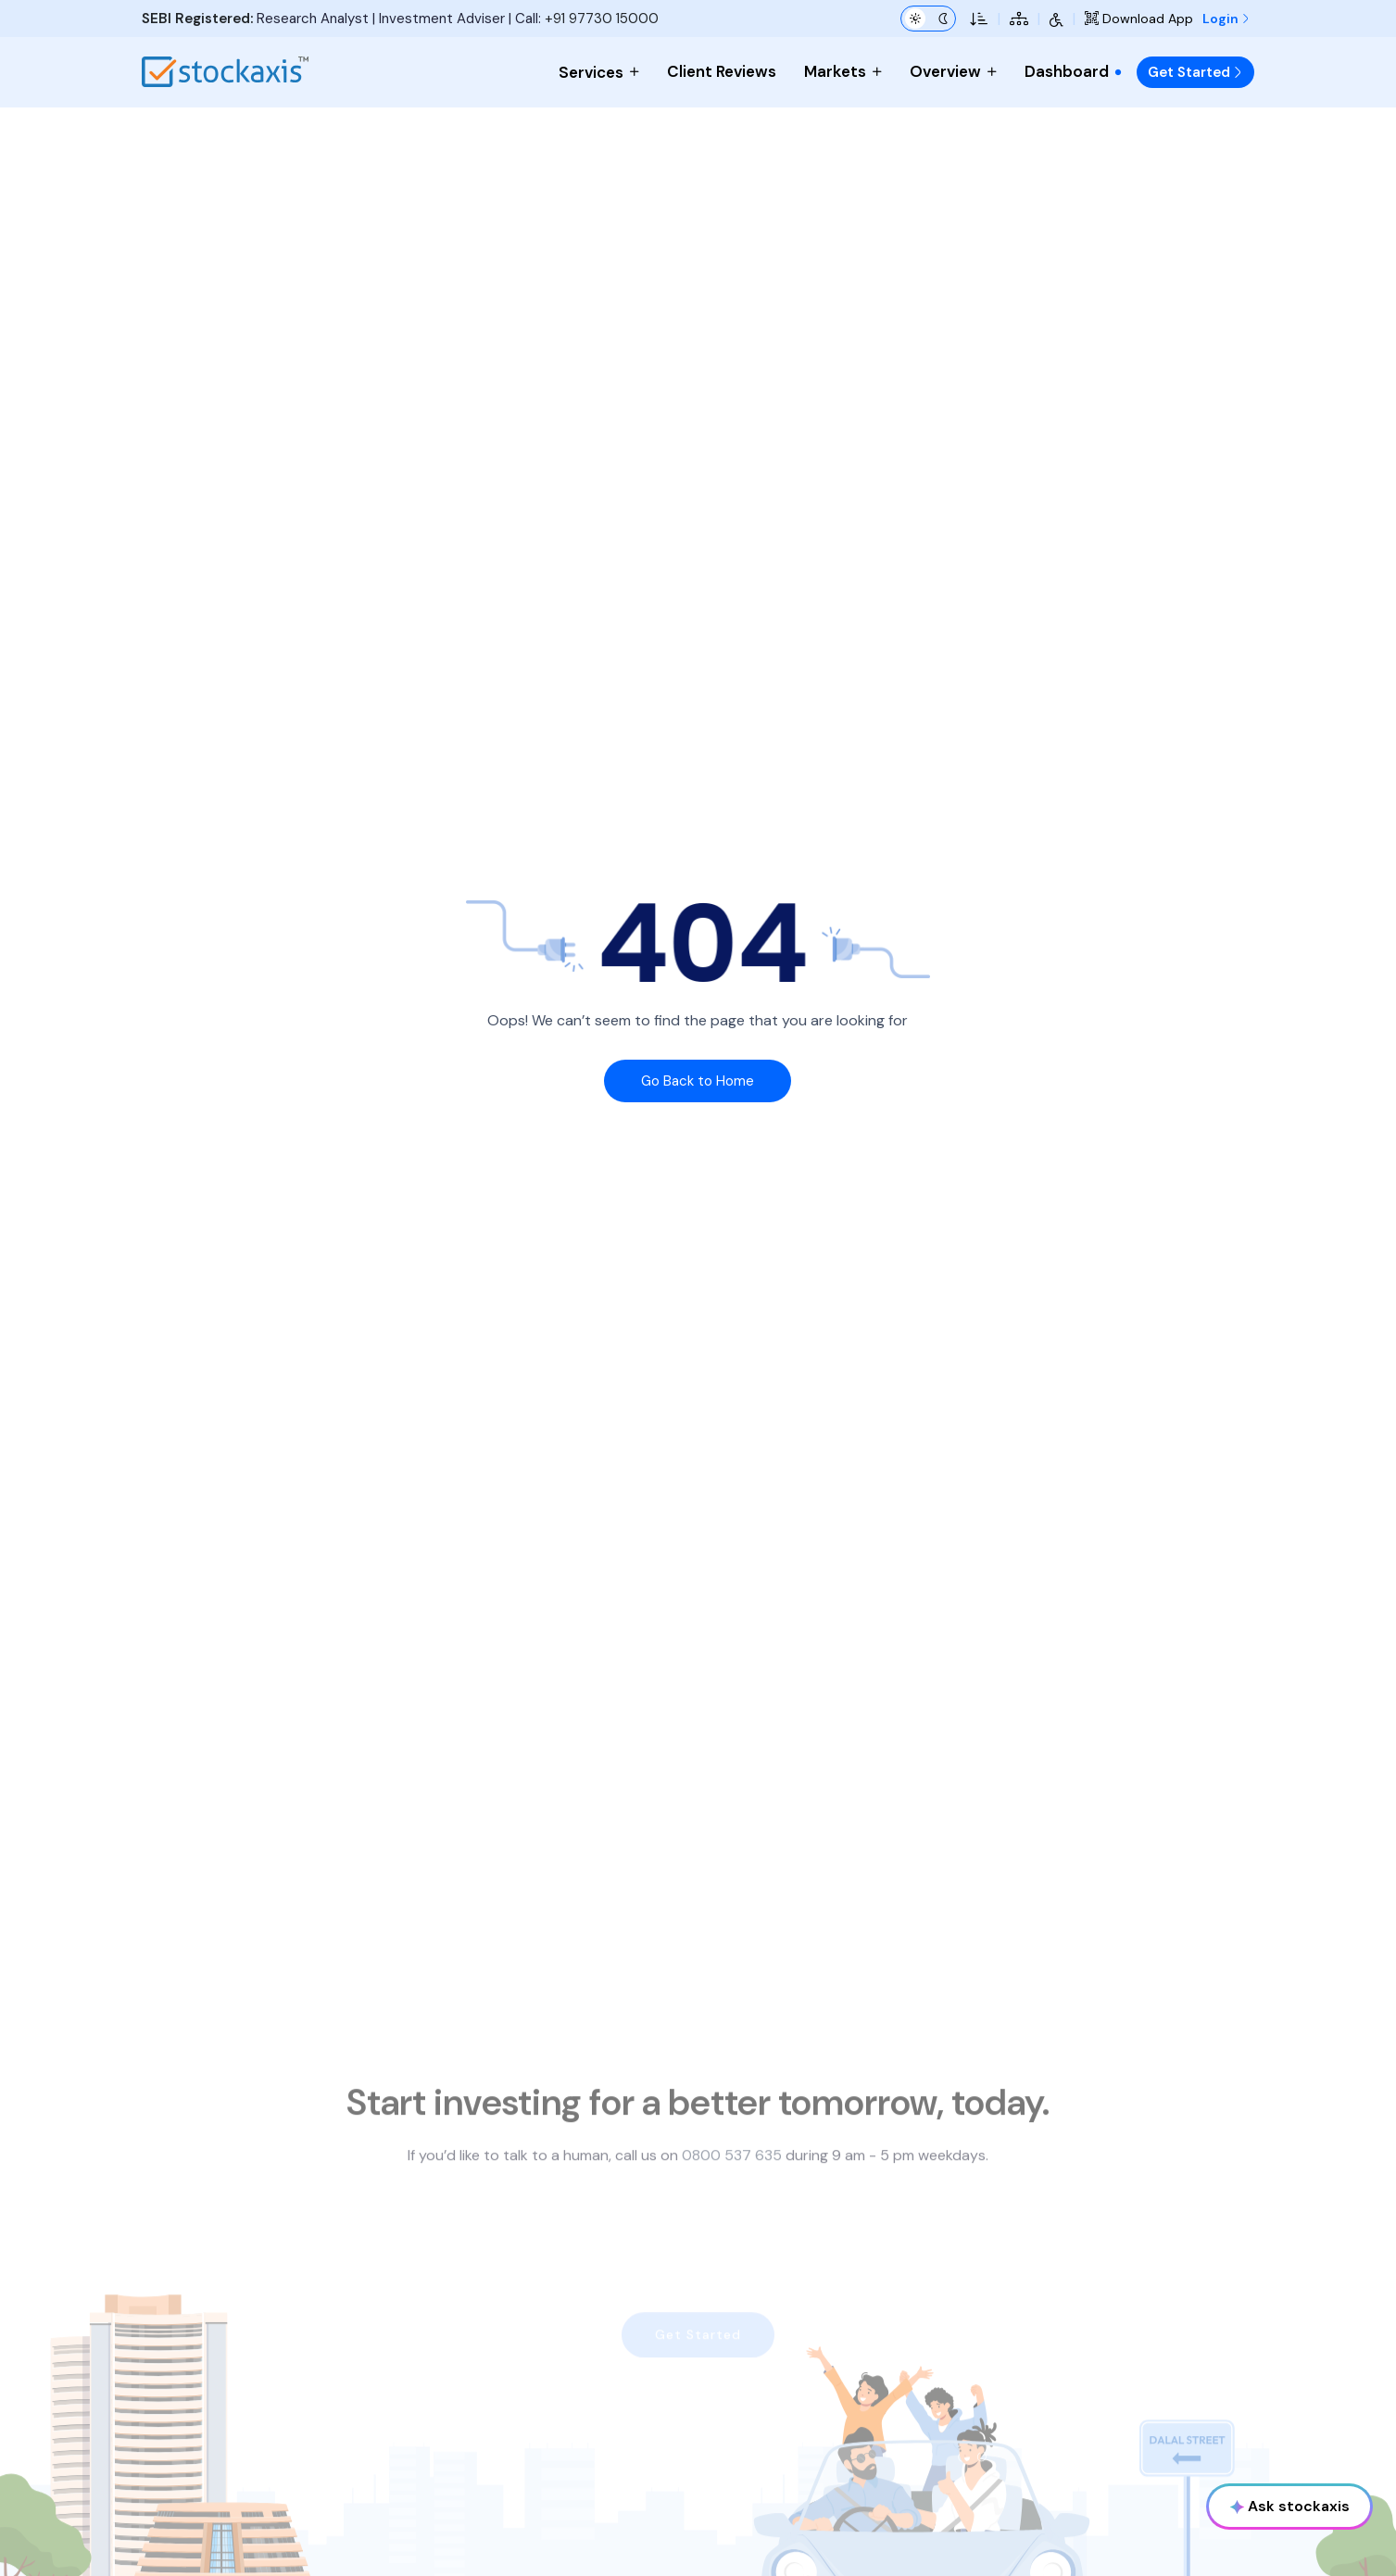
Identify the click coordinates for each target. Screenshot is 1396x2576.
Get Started (1195, 72)
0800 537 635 (732, 2193)
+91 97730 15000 (602, 18)
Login (1226, 18)
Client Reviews (721, 71)
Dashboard (1074, 71)
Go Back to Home (697, 1081)
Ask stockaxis (1290, 2506)
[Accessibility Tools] (1056, 18)
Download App (1139, 18)
